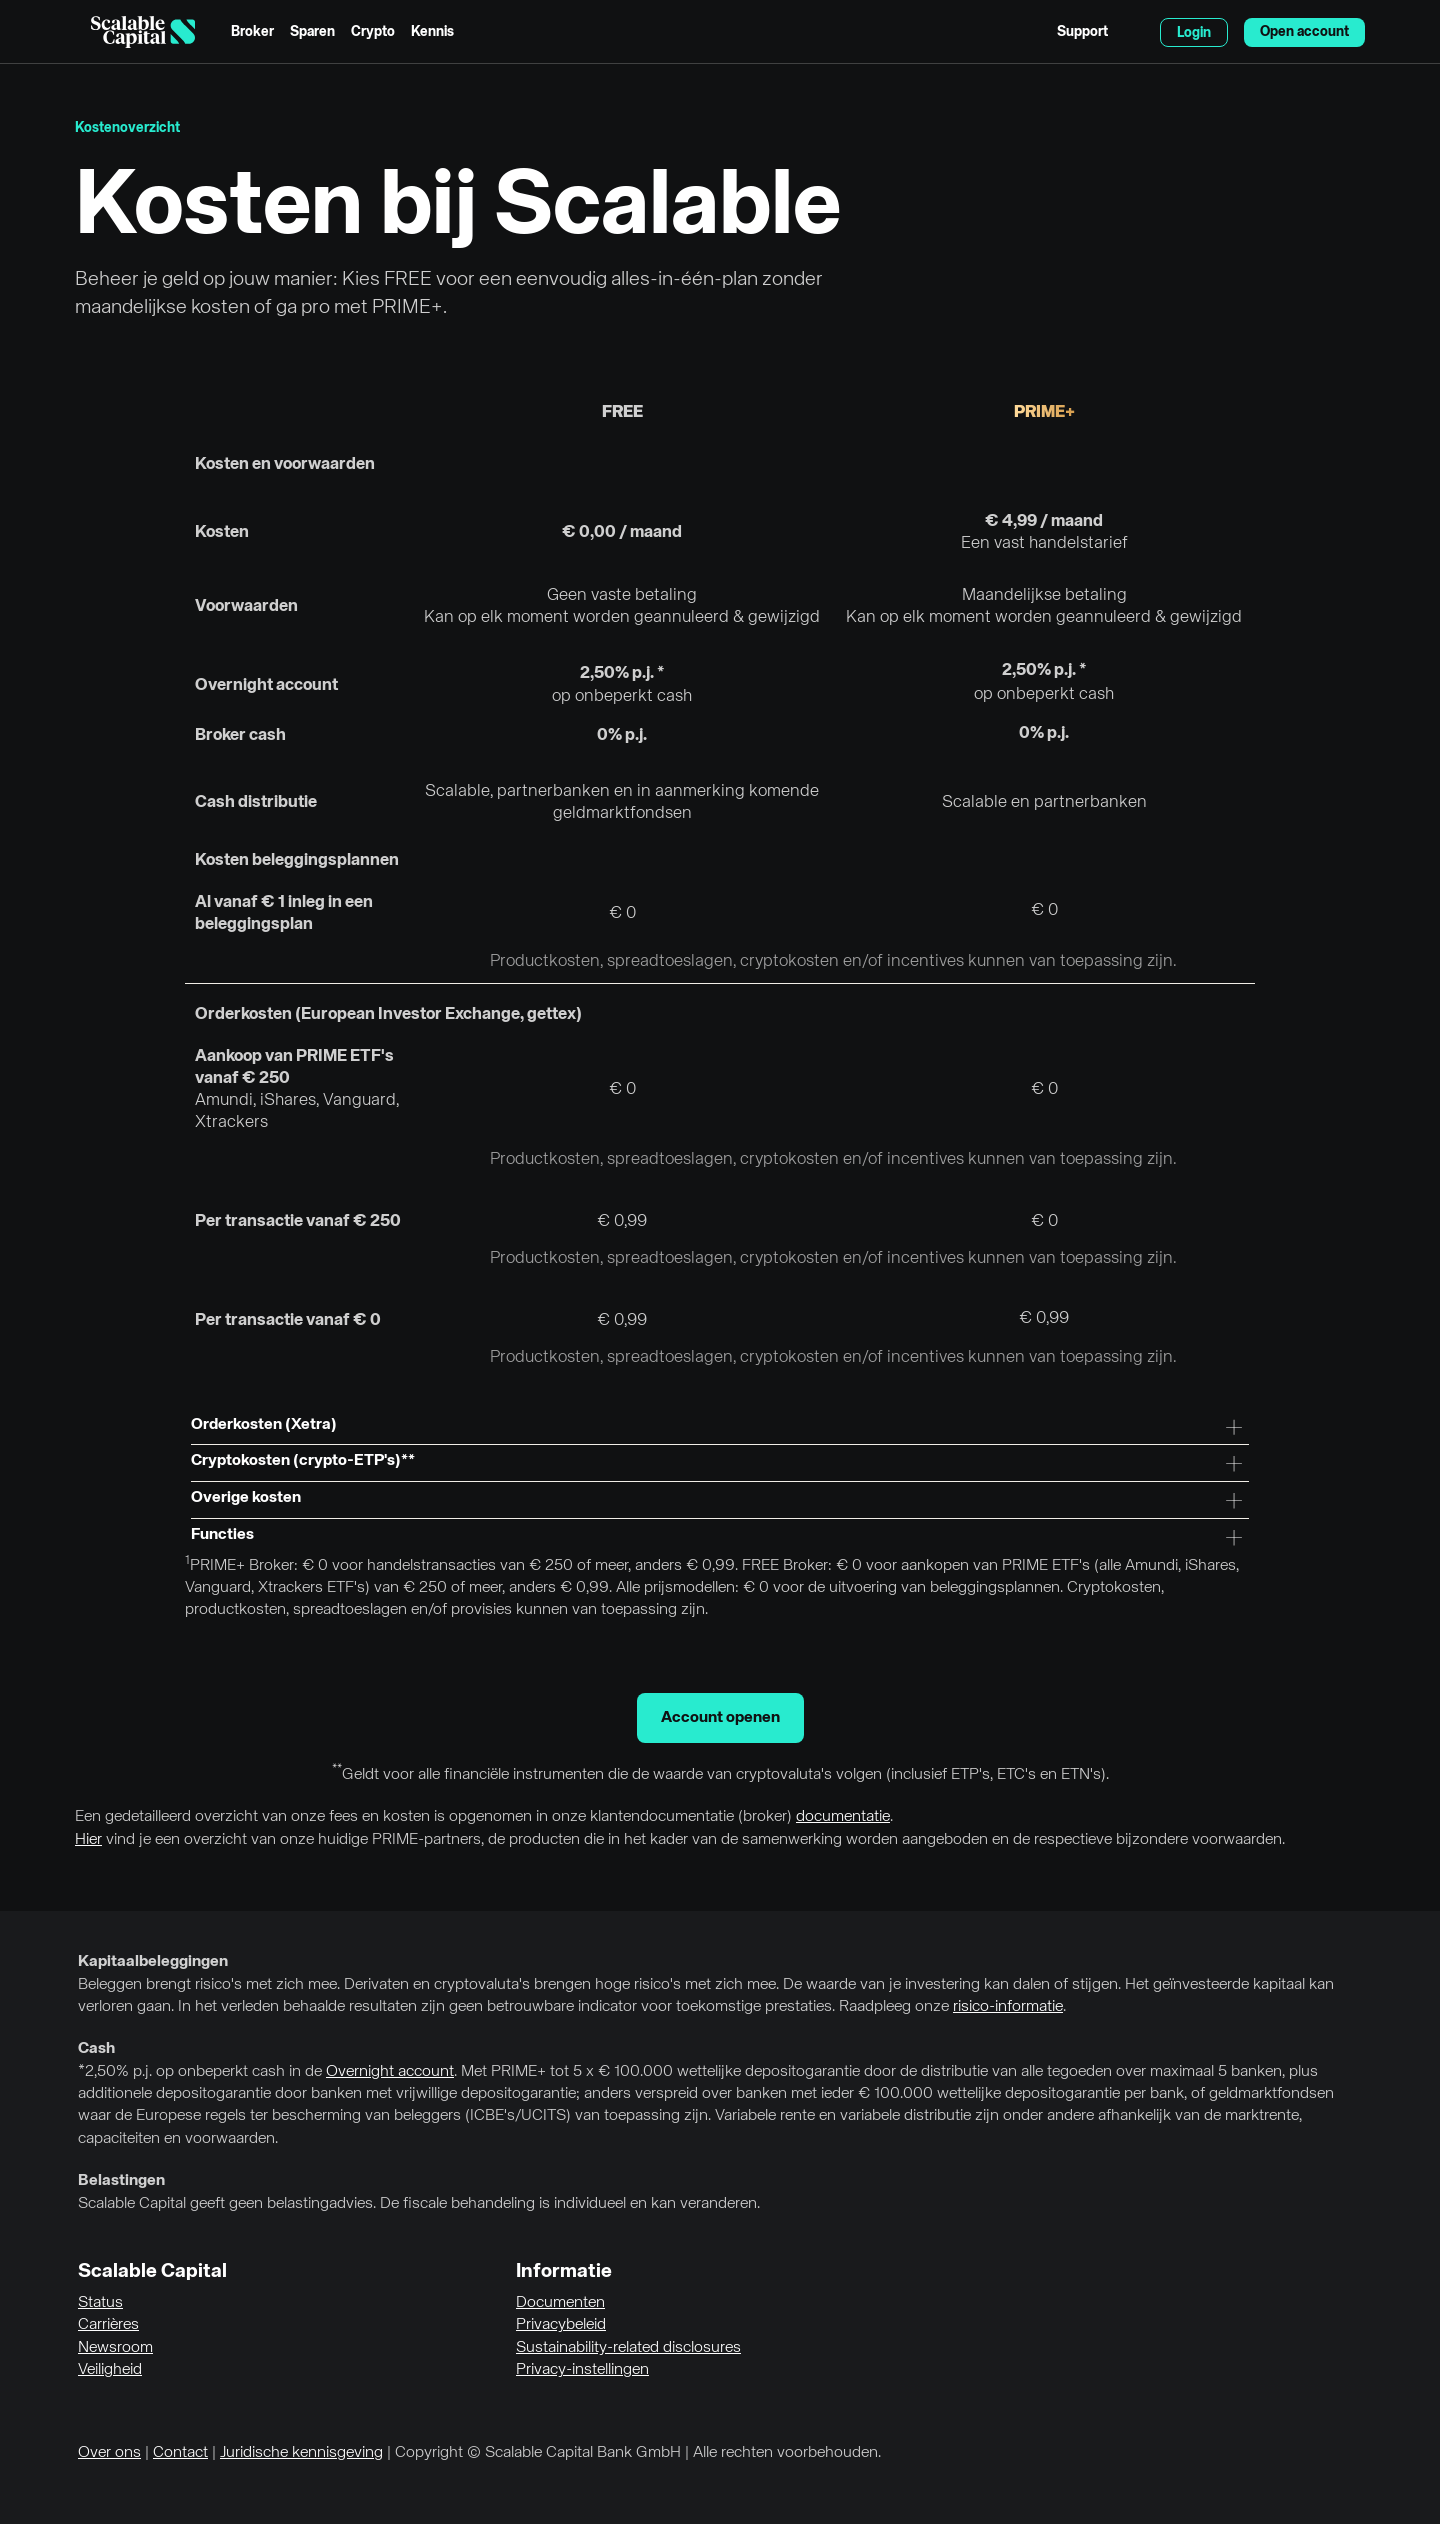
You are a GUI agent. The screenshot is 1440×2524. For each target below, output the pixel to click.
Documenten (560, 2303)
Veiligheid (110, 2370)
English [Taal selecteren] (1134, 32)
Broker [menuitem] (252, 32)
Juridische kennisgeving (301, 2453)
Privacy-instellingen (582, 2370)
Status (100, 2303)
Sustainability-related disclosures (628, 2348)
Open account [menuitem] (1304, 32)
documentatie (843, 1817)
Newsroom (115, 2348)
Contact (180, 2453)
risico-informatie (1008, 2007)
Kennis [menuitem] (432, 32)
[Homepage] (143, 32)
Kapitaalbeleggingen (153, 1962)
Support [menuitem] (1082, 32)
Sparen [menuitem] (312, 32)
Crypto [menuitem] (373, 32)
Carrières (108, 2325)
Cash (96, 2049)
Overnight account (390, 2072)
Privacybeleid (561, 2325)
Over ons (109, 2453)
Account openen (720, 1718)
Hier (88, 1840)
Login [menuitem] (1194, 33)
